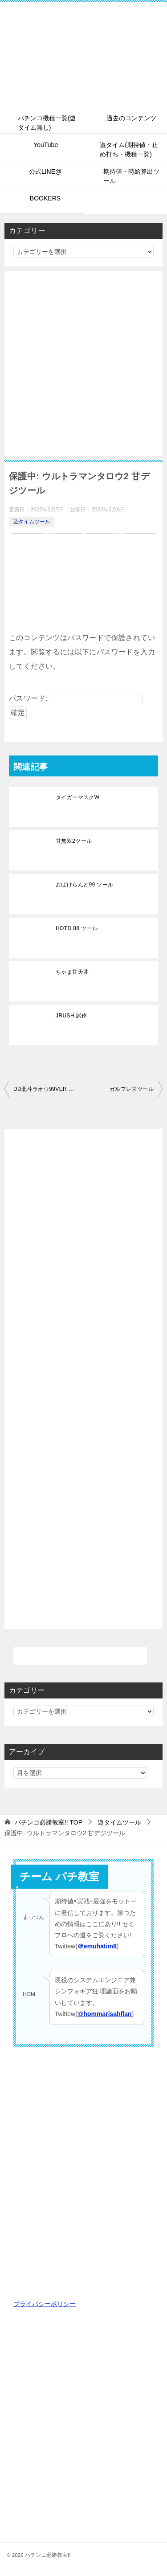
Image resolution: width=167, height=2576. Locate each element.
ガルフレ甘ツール (132, 1089)
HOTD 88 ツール (77, 928)
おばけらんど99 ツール (84, 885)
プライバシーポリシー (44, 2303)
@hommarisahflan (104, 2013)
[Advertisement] (83, 363)
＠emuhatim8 (97, 1946)
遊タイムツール (31, 521)
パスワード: (76, 698)
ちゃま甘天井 (72, 972)
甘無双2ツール (74, 841)
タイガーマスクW (78, 797)
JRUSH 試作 (71, 1015)
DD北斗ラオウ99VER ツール (48, 1089)
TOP (48, 1822)
